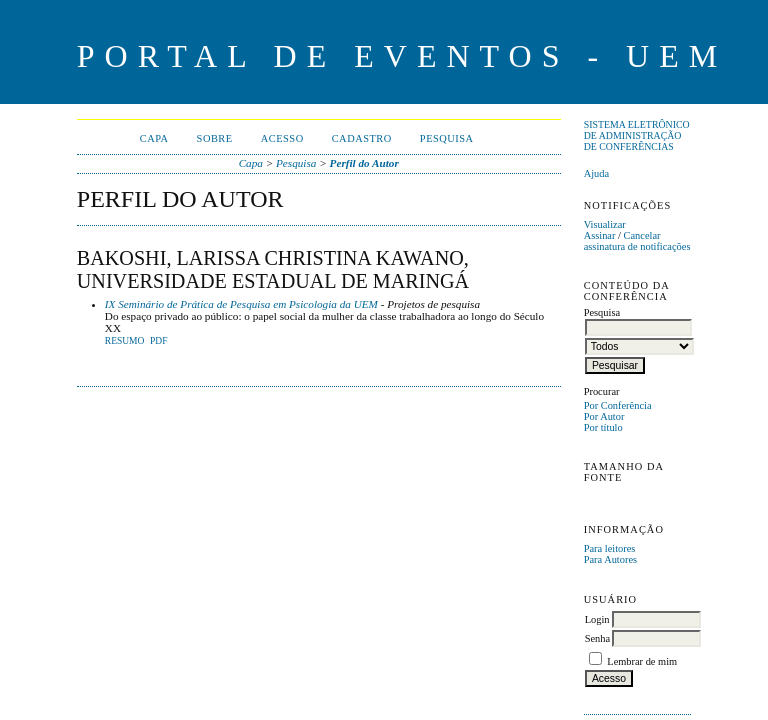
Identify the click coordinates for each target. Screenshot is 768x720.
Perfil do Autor (364, 163)
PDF (158, 341)
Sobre (215, 138)
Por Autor (604, 416)
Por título (603, 427)
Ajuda (596, 173)
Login (597, 619)
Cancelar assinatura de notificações (637, 241)
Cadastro (362, 138)
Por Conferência (618, 405)
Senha (597, 638)
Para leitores (610, 548)
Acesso (282, 138)
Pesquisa (447, 138)
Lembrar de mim (642, 661)
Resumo (125, 341)
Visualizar (605, 224)
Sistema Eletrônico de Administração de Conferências (637, 135)
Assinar (600, 235)
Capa (154, 138)
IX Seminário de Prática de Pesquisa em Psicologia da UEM (241, 304)
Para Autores (610, 559)
